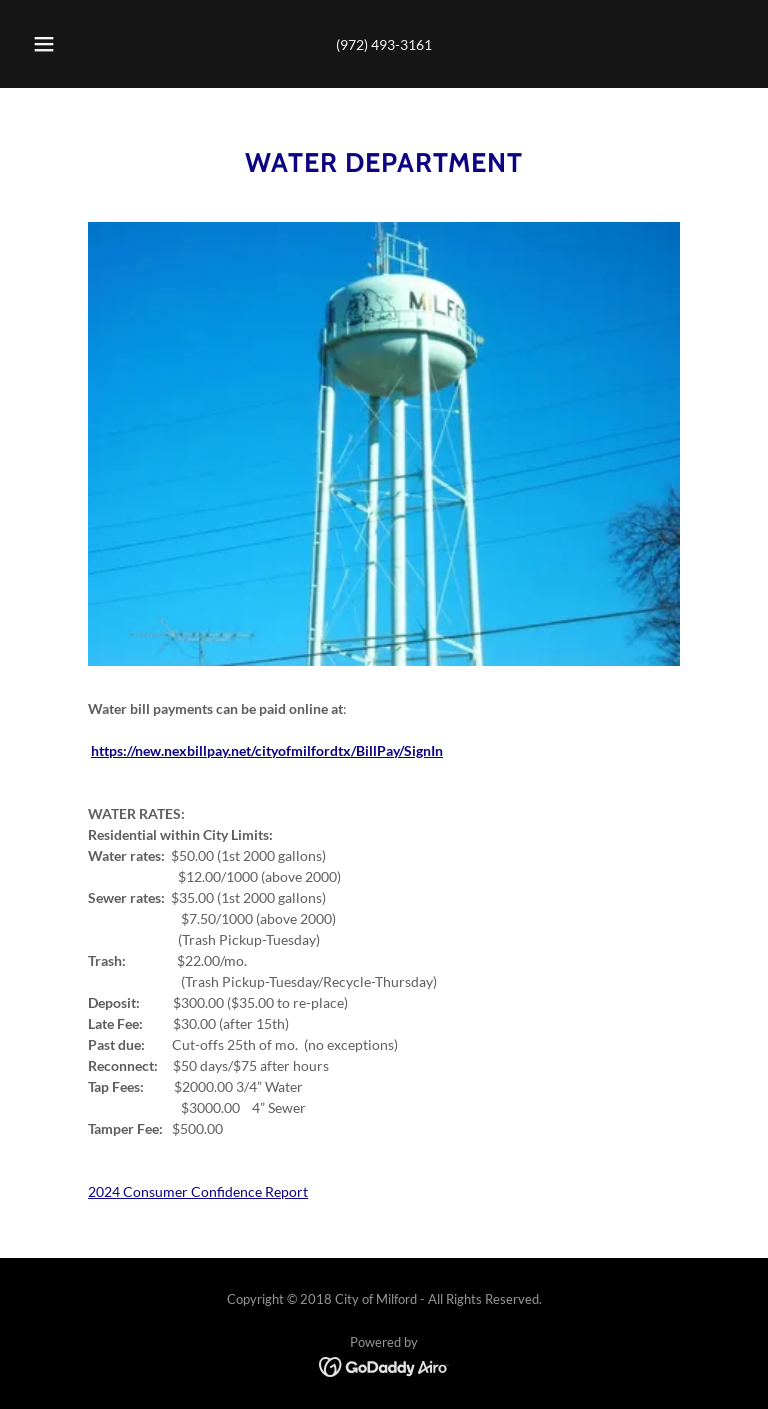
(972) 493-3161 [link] (384, 44)
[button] (55, 44)
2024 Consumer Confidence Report (198, 1191)
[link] (384, 1365)
